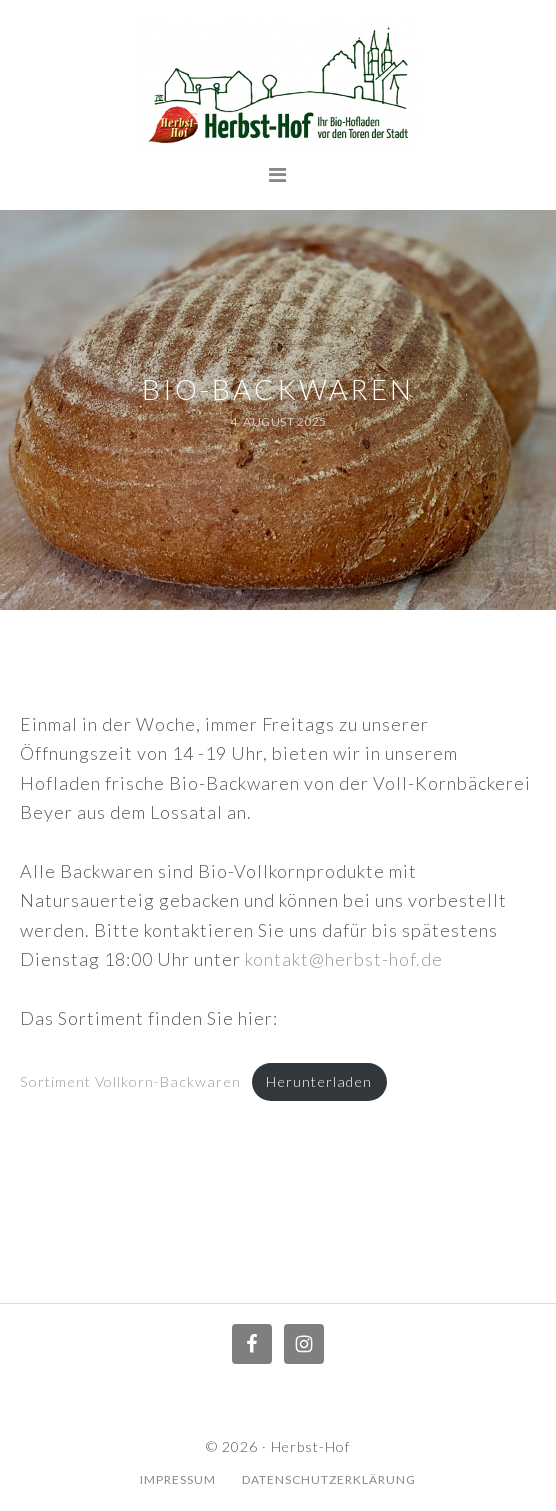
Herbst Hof (278, 85)
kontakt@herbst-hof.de (344, 959)
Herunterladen (319, 1081)
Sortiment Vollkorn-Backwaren (130, 1081)
